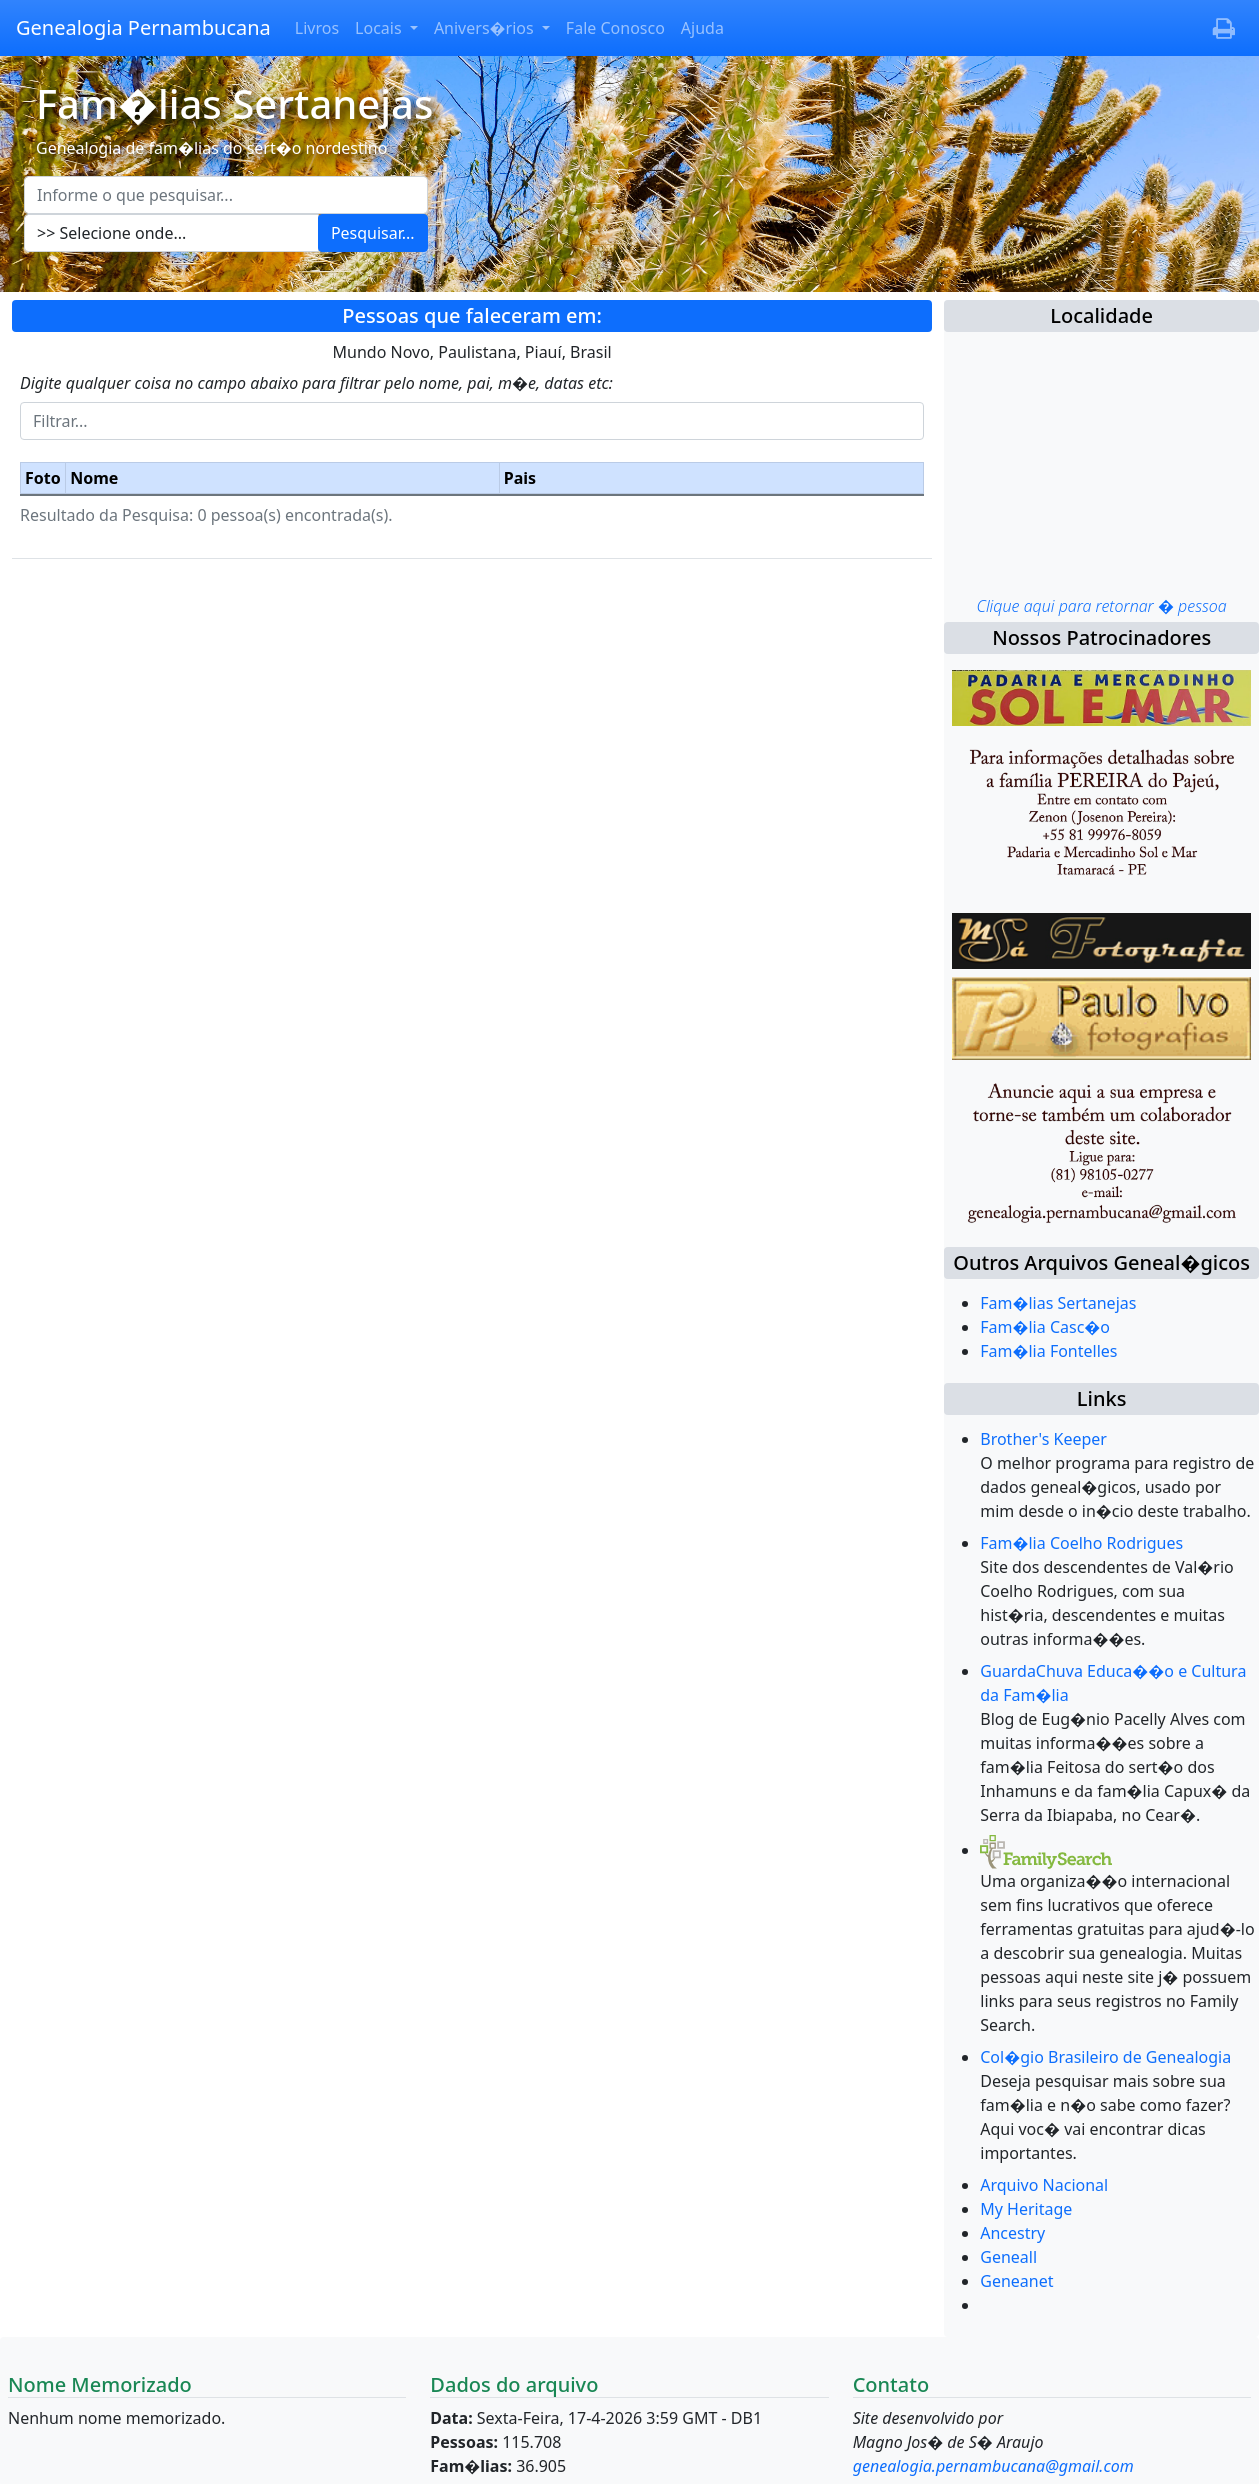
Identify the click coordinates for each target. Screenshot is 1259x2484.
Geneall (1008, 2257)
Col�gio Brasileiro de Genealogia (1105, 2057)
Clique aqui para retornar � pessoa (1101, 606)
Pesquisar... (373, 233)
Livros (317, 28)
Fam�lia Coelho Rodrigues (1081, 1543)
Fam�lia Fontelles (1048, 1351)
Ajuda (702, 28)
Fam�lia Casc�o (1045, 1327)
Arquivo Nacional (1044, 2185)
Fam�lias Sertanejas (1058, 1303)
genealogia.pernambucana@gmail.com (993, 2466)
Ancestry (1012, 2233)
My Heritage (1026, 2209)
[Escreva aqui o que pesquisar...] (226, 195)
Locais (380, 28)
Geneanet (1016, 2281)
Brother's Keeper (1043, 1439)
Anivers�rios (486, 28)
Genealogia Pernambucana (143, 27)
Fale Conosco (615, 28)
